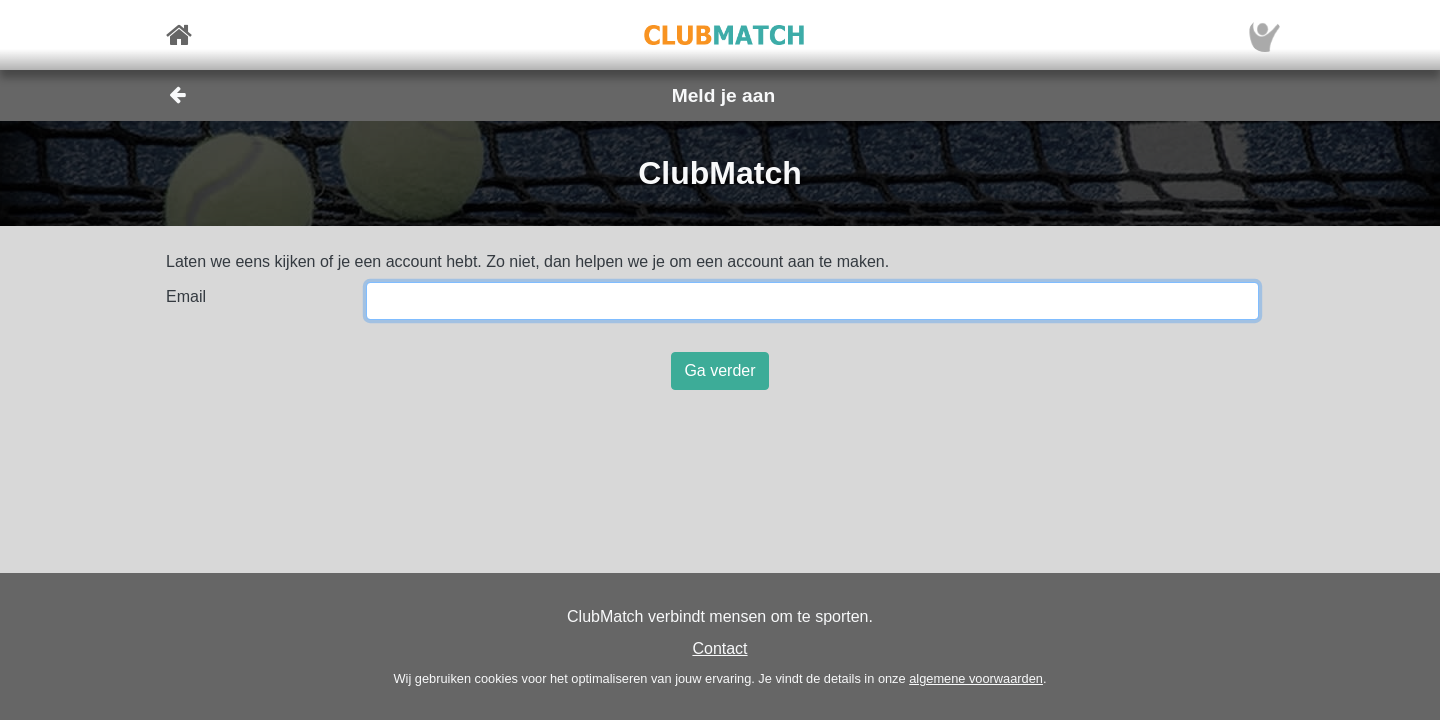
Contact (719, 648)
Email (186, 296)
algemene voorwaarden (976, 678)
